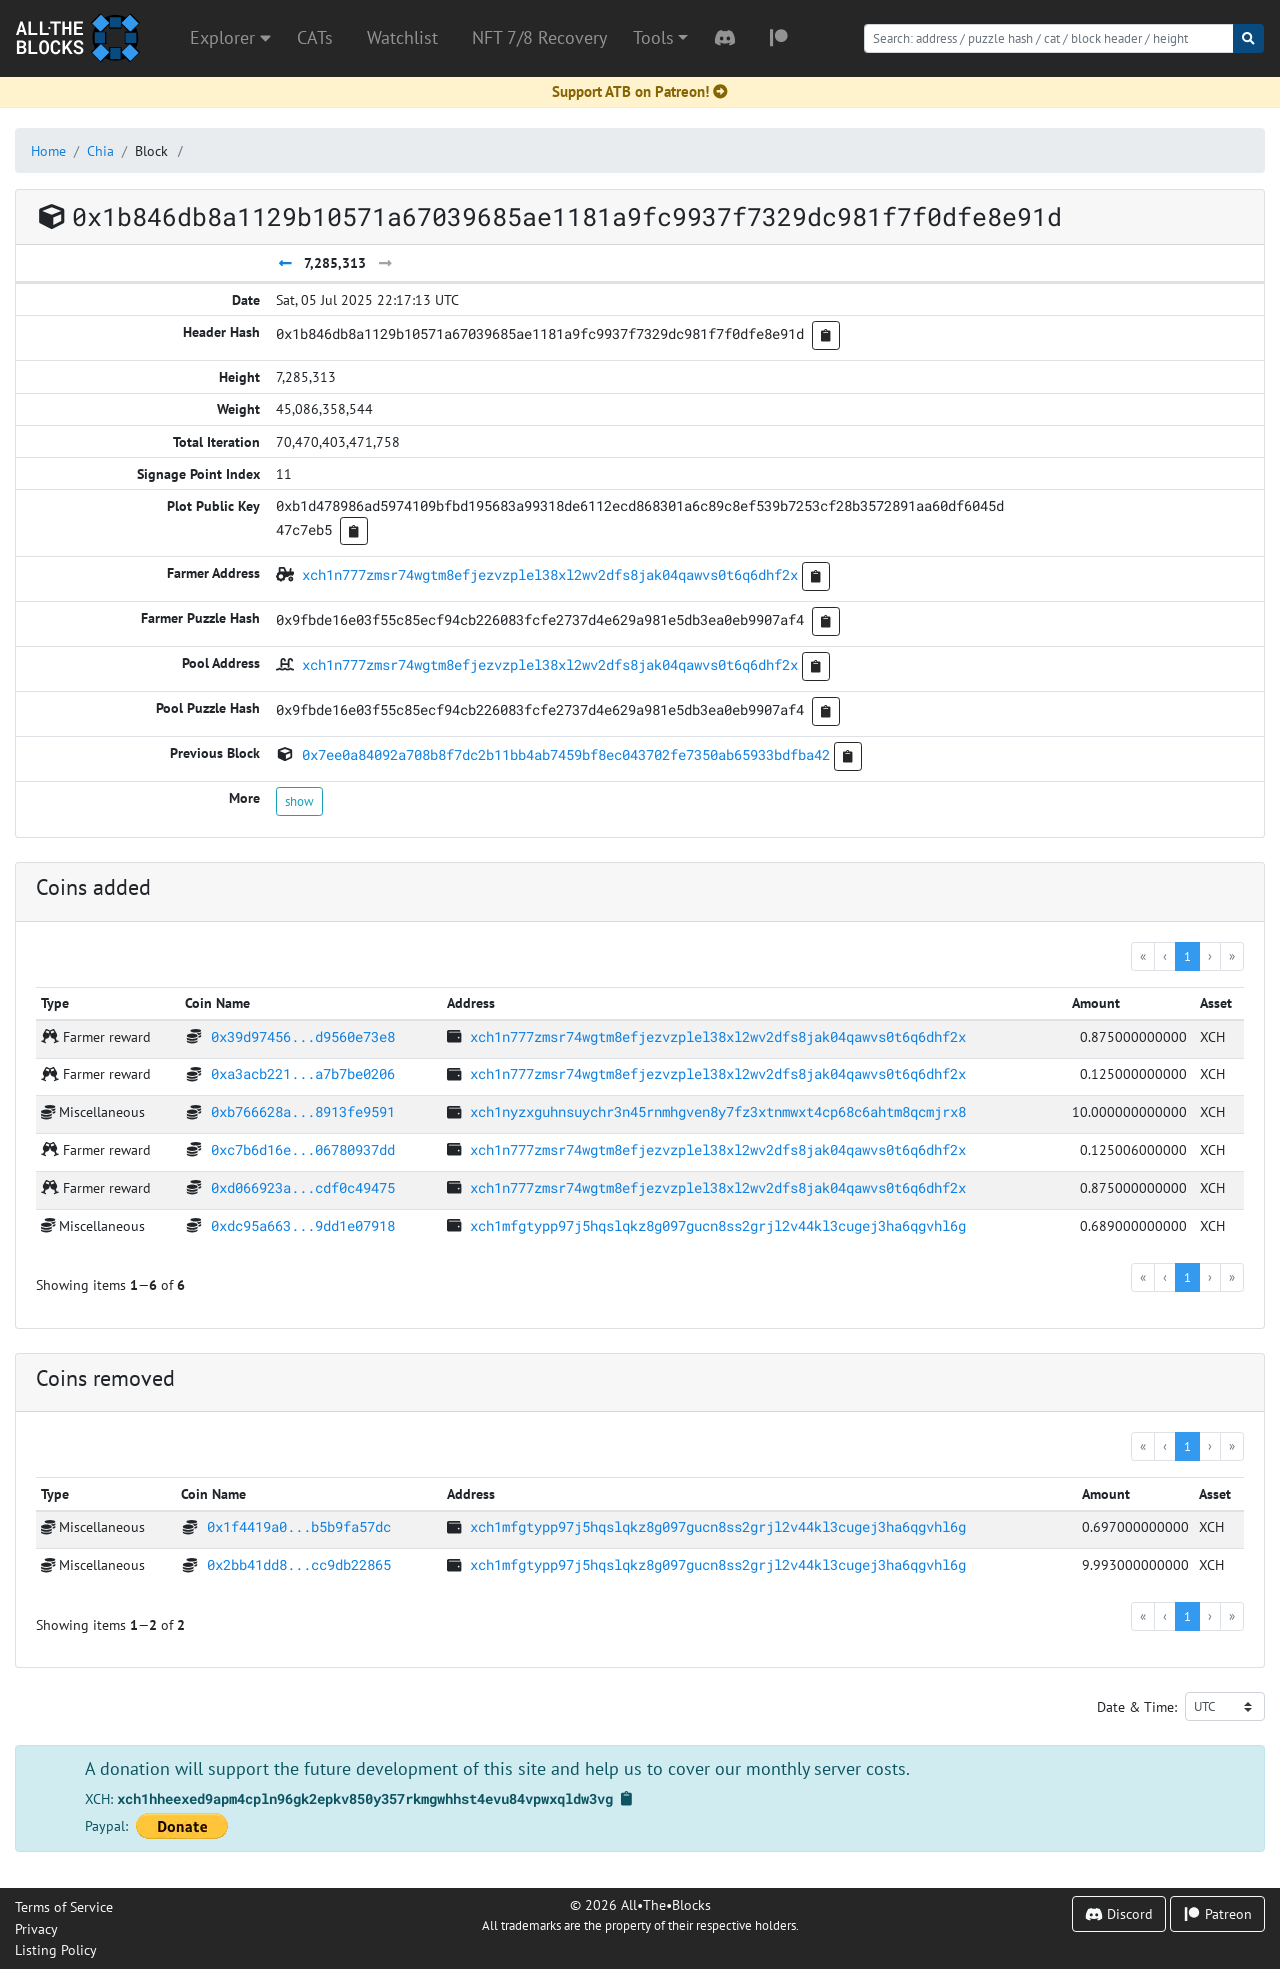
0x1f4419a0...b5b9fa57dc (299, 1526)
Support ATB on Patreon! (640, 91)
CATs (315, 37)
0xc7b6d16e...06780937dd (303, 1149)
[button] (660, 38)
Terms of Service (64, 1906)
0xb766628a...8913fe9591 (303, 1111)
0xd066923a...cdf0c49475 (303, 1187)
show (299, 801)
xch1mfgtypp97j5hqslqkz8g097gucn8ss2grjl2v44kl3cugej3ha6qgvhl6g (718, 1225)
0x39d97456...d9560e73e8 (303, 1036)
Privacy (36, 1928)
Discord (1119, 1913)
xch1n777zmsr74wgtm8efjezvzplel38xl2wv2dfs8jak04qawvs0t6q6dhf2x (550, 574)
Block (151, 150)
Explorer (230, 37)
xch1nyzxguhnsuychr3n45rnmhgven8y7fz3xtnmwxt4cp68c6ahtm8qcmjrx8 (718, 1111)
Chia (100, 150)
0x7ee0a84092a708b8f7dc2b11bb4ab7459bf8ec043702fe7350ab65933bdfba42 (566, 754)
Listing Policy (56, 1949)
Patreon (1217, 1913)
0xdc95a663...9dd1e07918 (303, 1225)
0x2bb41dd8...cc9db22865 (299, 1564)
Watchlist (402, 37)
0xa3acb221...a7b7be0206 (303, 1073)
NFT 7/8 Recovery (539, 37)
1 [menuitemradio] (1187, 956)
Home (48, 150)
